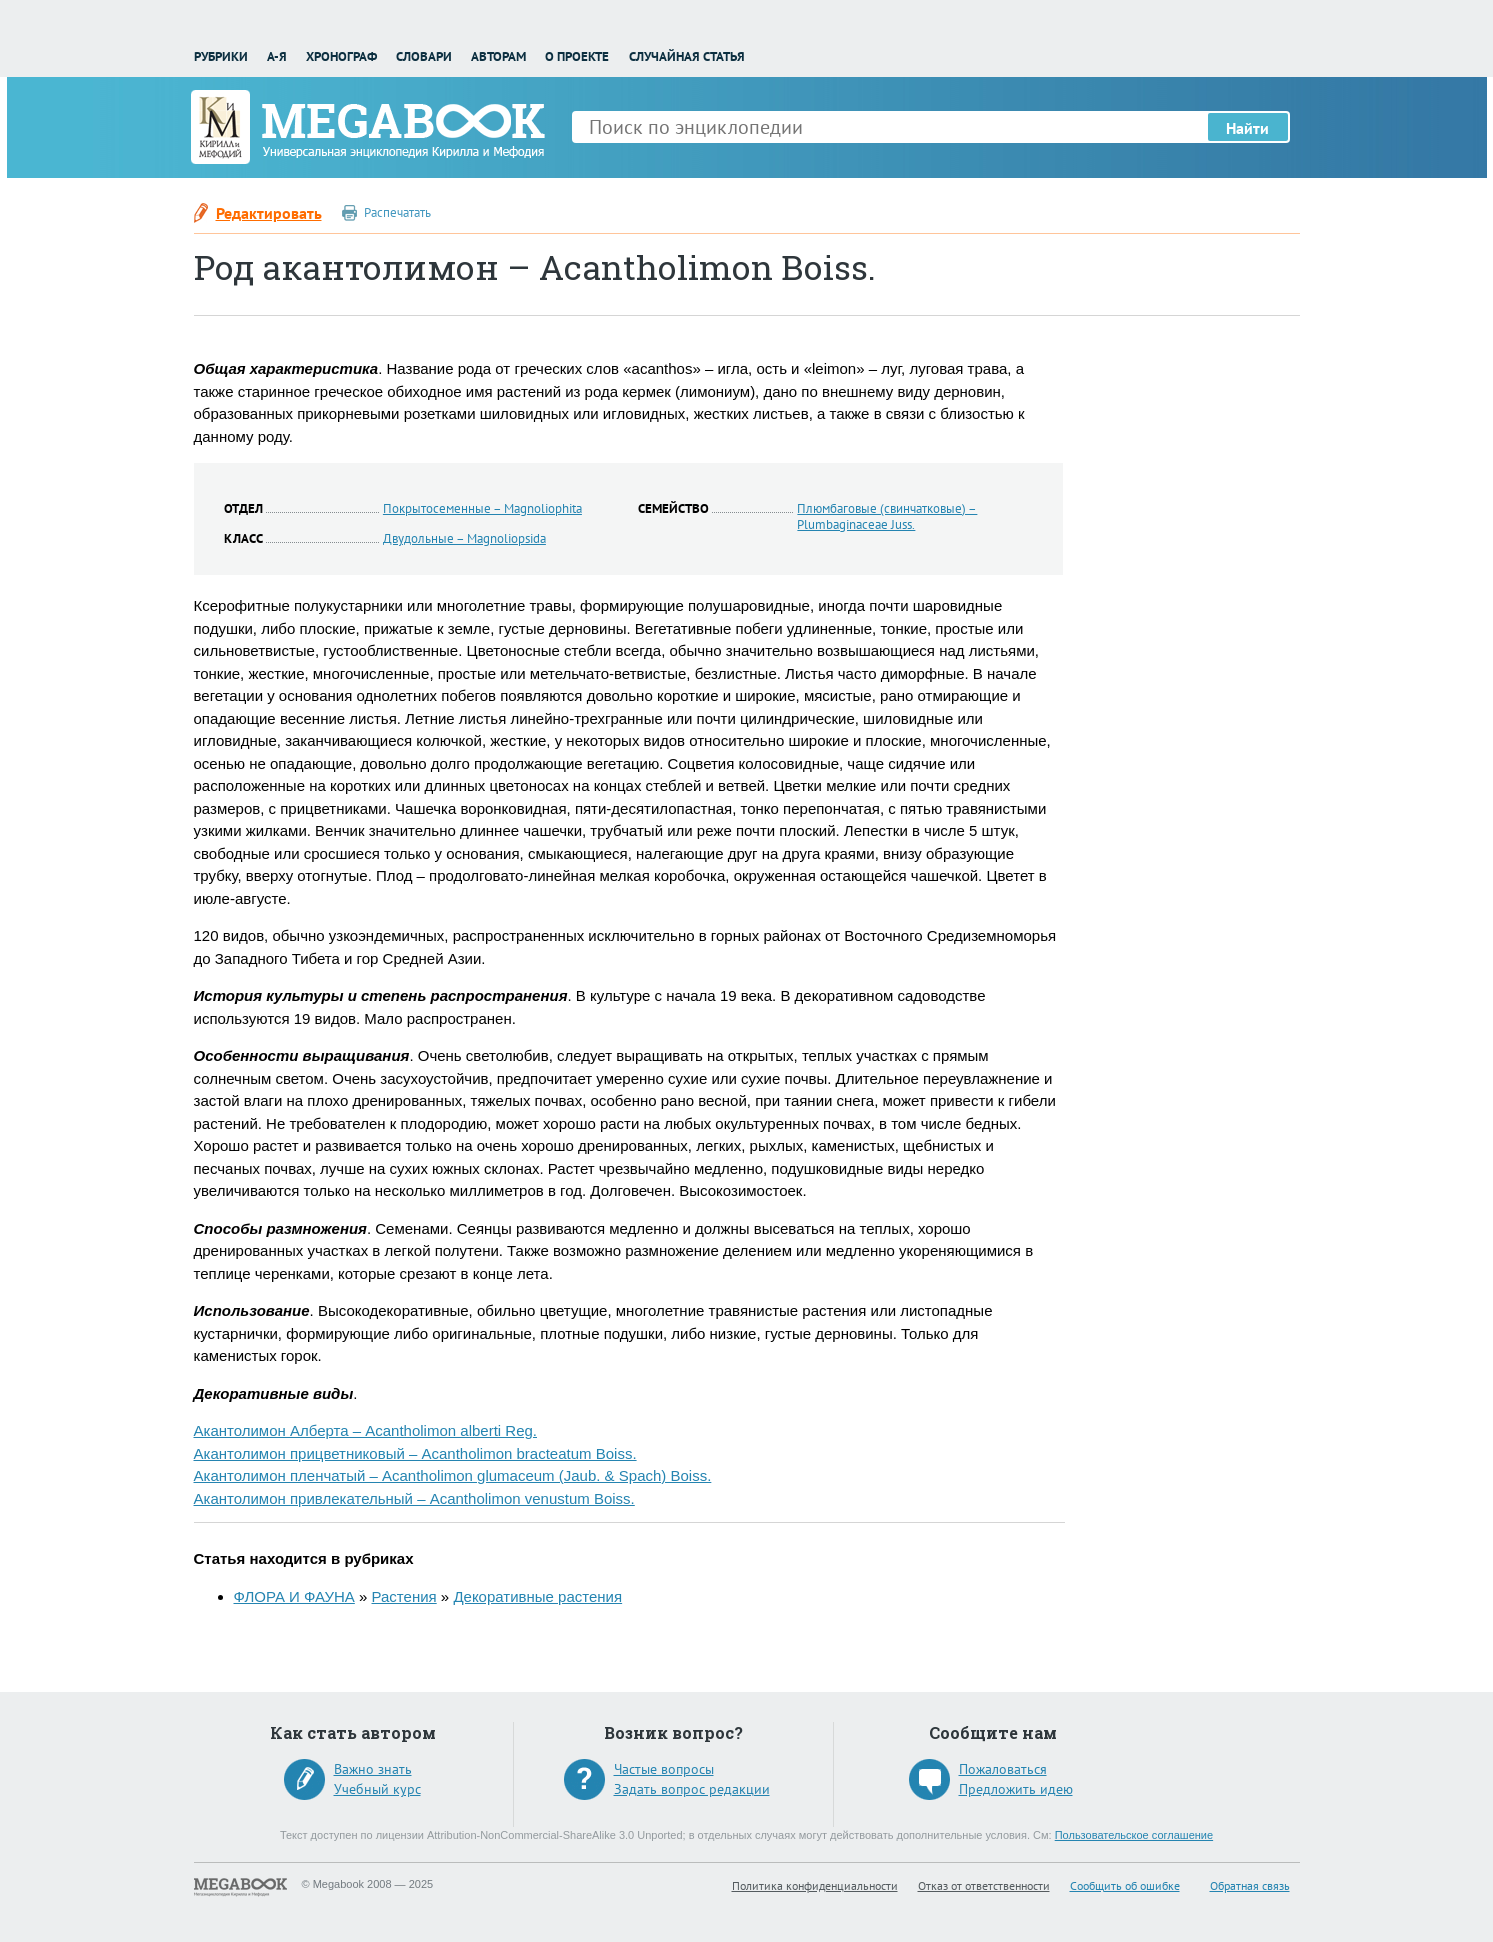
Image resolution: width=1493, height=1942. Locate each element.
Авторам (498, 56)
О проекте (577, 56)
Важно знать (373, 1769)
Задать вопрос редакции (692, 1789)
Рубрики (221, 56)
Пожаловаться (1003, 1769)
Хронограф (341, 56)
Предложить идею (1016, 1789)
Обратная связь (1250, 1885)
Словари (424, 56)
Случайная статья (687, 56)
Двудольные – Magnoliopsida (464, 538)
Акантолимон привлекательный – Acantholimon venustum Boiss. (414, 1498)
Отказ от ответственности (984, 1885)
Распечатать (397, 212)
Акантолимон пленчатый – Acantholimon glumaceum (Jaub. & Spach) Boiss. (453, 1475)
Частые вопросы (664, 1769)
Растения (404, 1596)
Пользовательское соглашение (1134, 1835)
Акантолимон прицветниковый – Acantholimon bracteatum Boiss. (415, 1453)
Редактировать (269, 213)
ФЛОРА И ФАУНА (294, 1596)
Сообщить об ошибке (1125, 1885)
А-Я (277, 56)
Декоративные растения (537, 1596)
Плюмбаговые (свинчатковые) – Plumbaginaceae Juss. (887, 516)
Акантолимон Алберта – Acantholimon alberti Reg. (366, 1430)
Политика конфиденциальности (815, 1885)
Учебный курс (377, 1789)
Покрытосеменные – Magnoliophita (482, 508)
